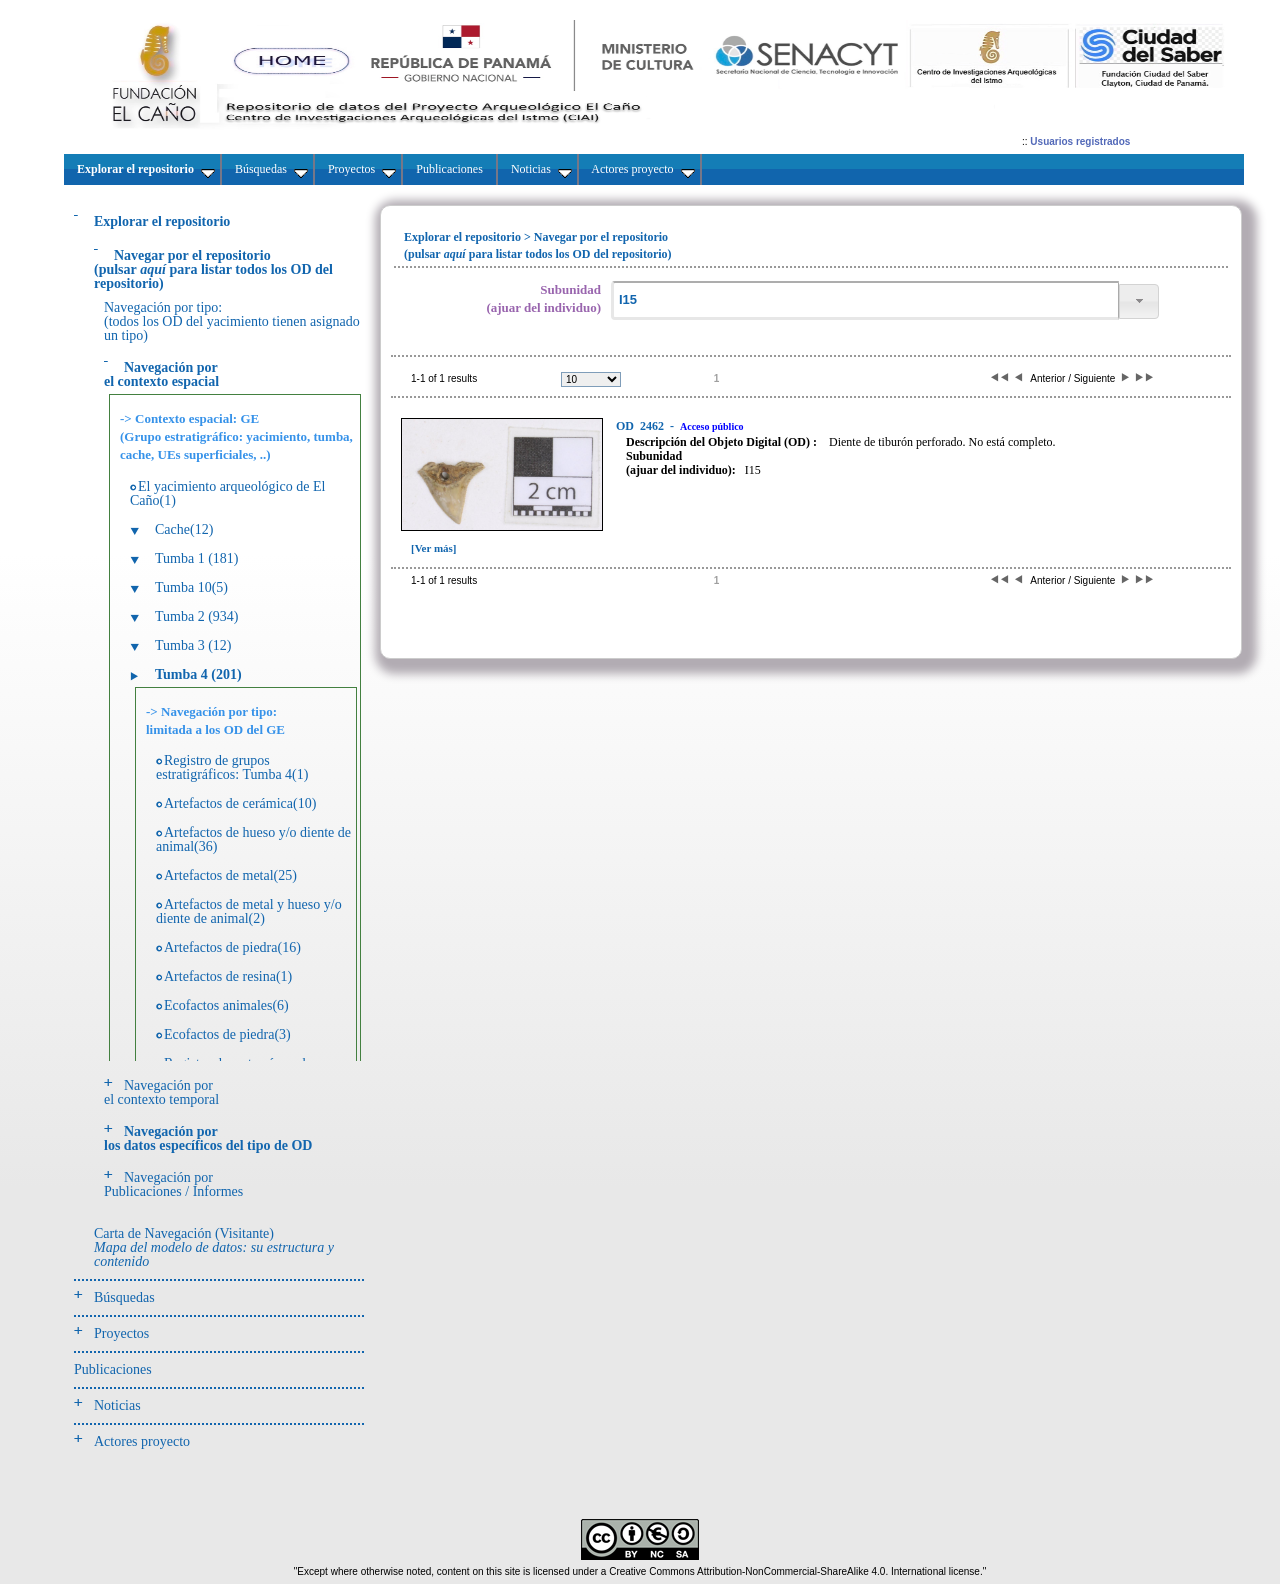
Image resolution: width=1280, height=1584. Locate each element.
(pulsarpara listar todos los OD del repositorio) (213, 269)
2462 (641, 426)
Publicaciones (113, 1369)
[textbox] (865, 300)
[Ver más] (434, 548)
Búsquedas (124, 1297)
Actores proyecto (142, 1441)
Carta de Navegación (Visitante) (214, 1247)
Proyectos (121, 1333)
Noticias (117, 1405)
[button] (1139, 301)
